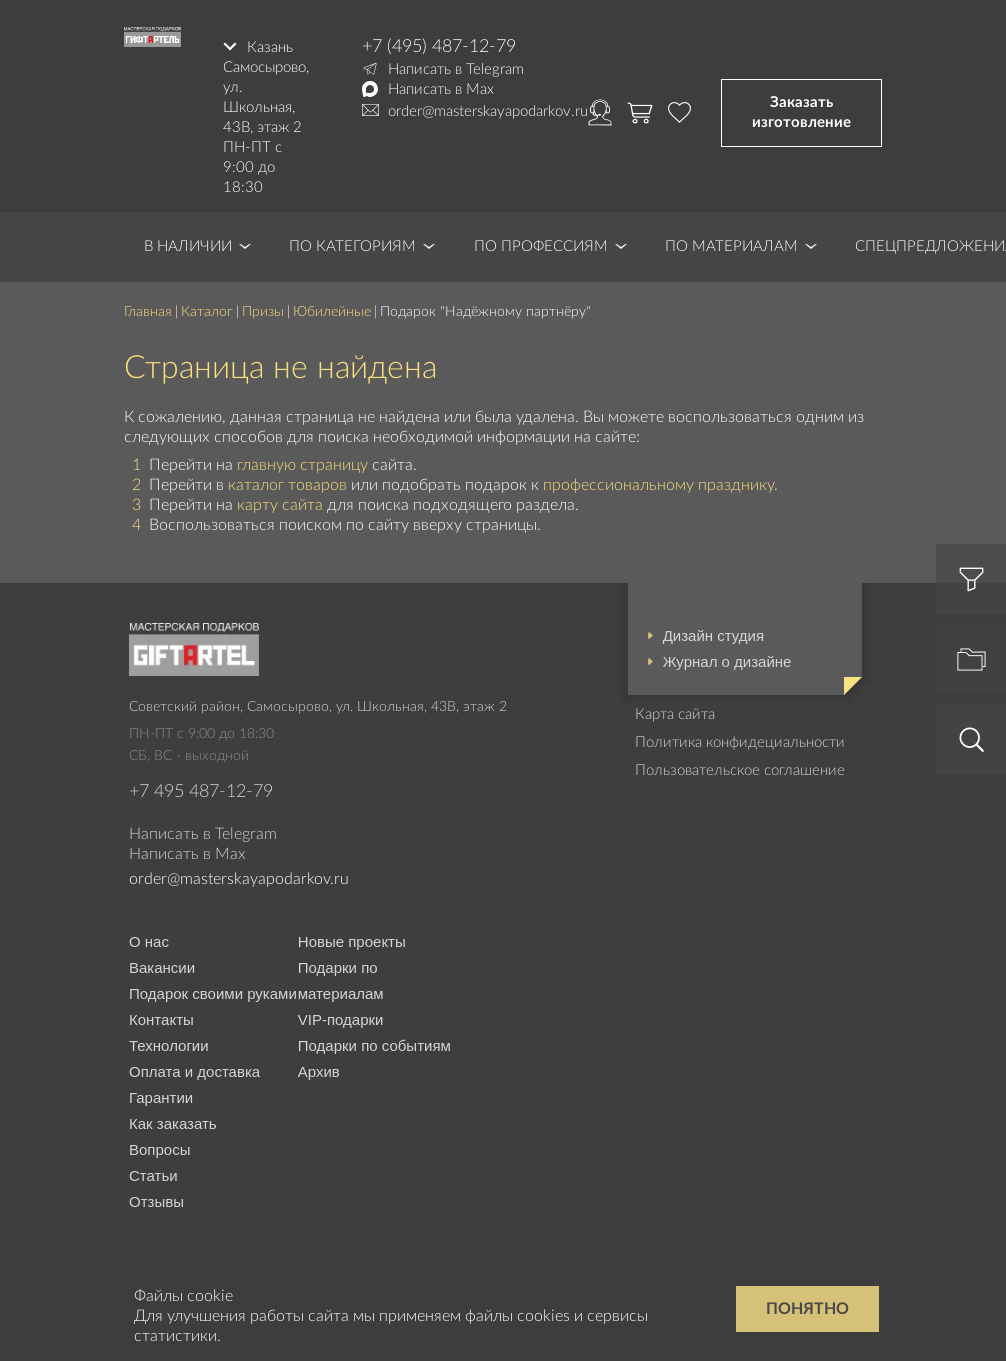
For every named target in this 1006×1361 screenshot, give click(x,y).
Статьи (153, 1174)
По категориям (352, 245)
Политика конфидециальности (740, 741)
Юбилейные (332, 311)
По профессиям (541, 245)
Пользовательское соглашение (740, 769)
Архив (319, 1070)
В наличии (188, 245)
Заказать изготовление (801, 111)
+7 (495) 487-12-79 (439, 47)
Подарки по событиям (374, 1044)
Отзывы (156, 1200)
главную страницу (302, 463)
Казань (270, 46)
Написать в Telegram (456, 69)
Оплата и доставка (194, 1070)
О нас (149, 940)
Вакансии (162, 966)
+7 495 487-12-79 (201, 791)
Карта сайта (675, 713)
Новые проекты (352, 940)
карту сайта (280, 504)
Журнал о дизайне (727, 660)
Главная (148, 311)
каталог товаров (287, 484)
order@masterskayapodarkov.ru (488, 111)
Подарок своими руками (213, 992)
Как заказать (173, 1122)
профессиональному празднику (658, 484)
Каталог (207, 311)
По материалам (731, 245)
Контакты (161, 1018)
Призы (263, 311)
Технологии (169, 1044)
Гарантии (161, 1096)
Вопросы (159, 1148)
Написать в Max (441, 89)
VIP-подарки (341, 1018)
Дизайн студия (713, 634)
